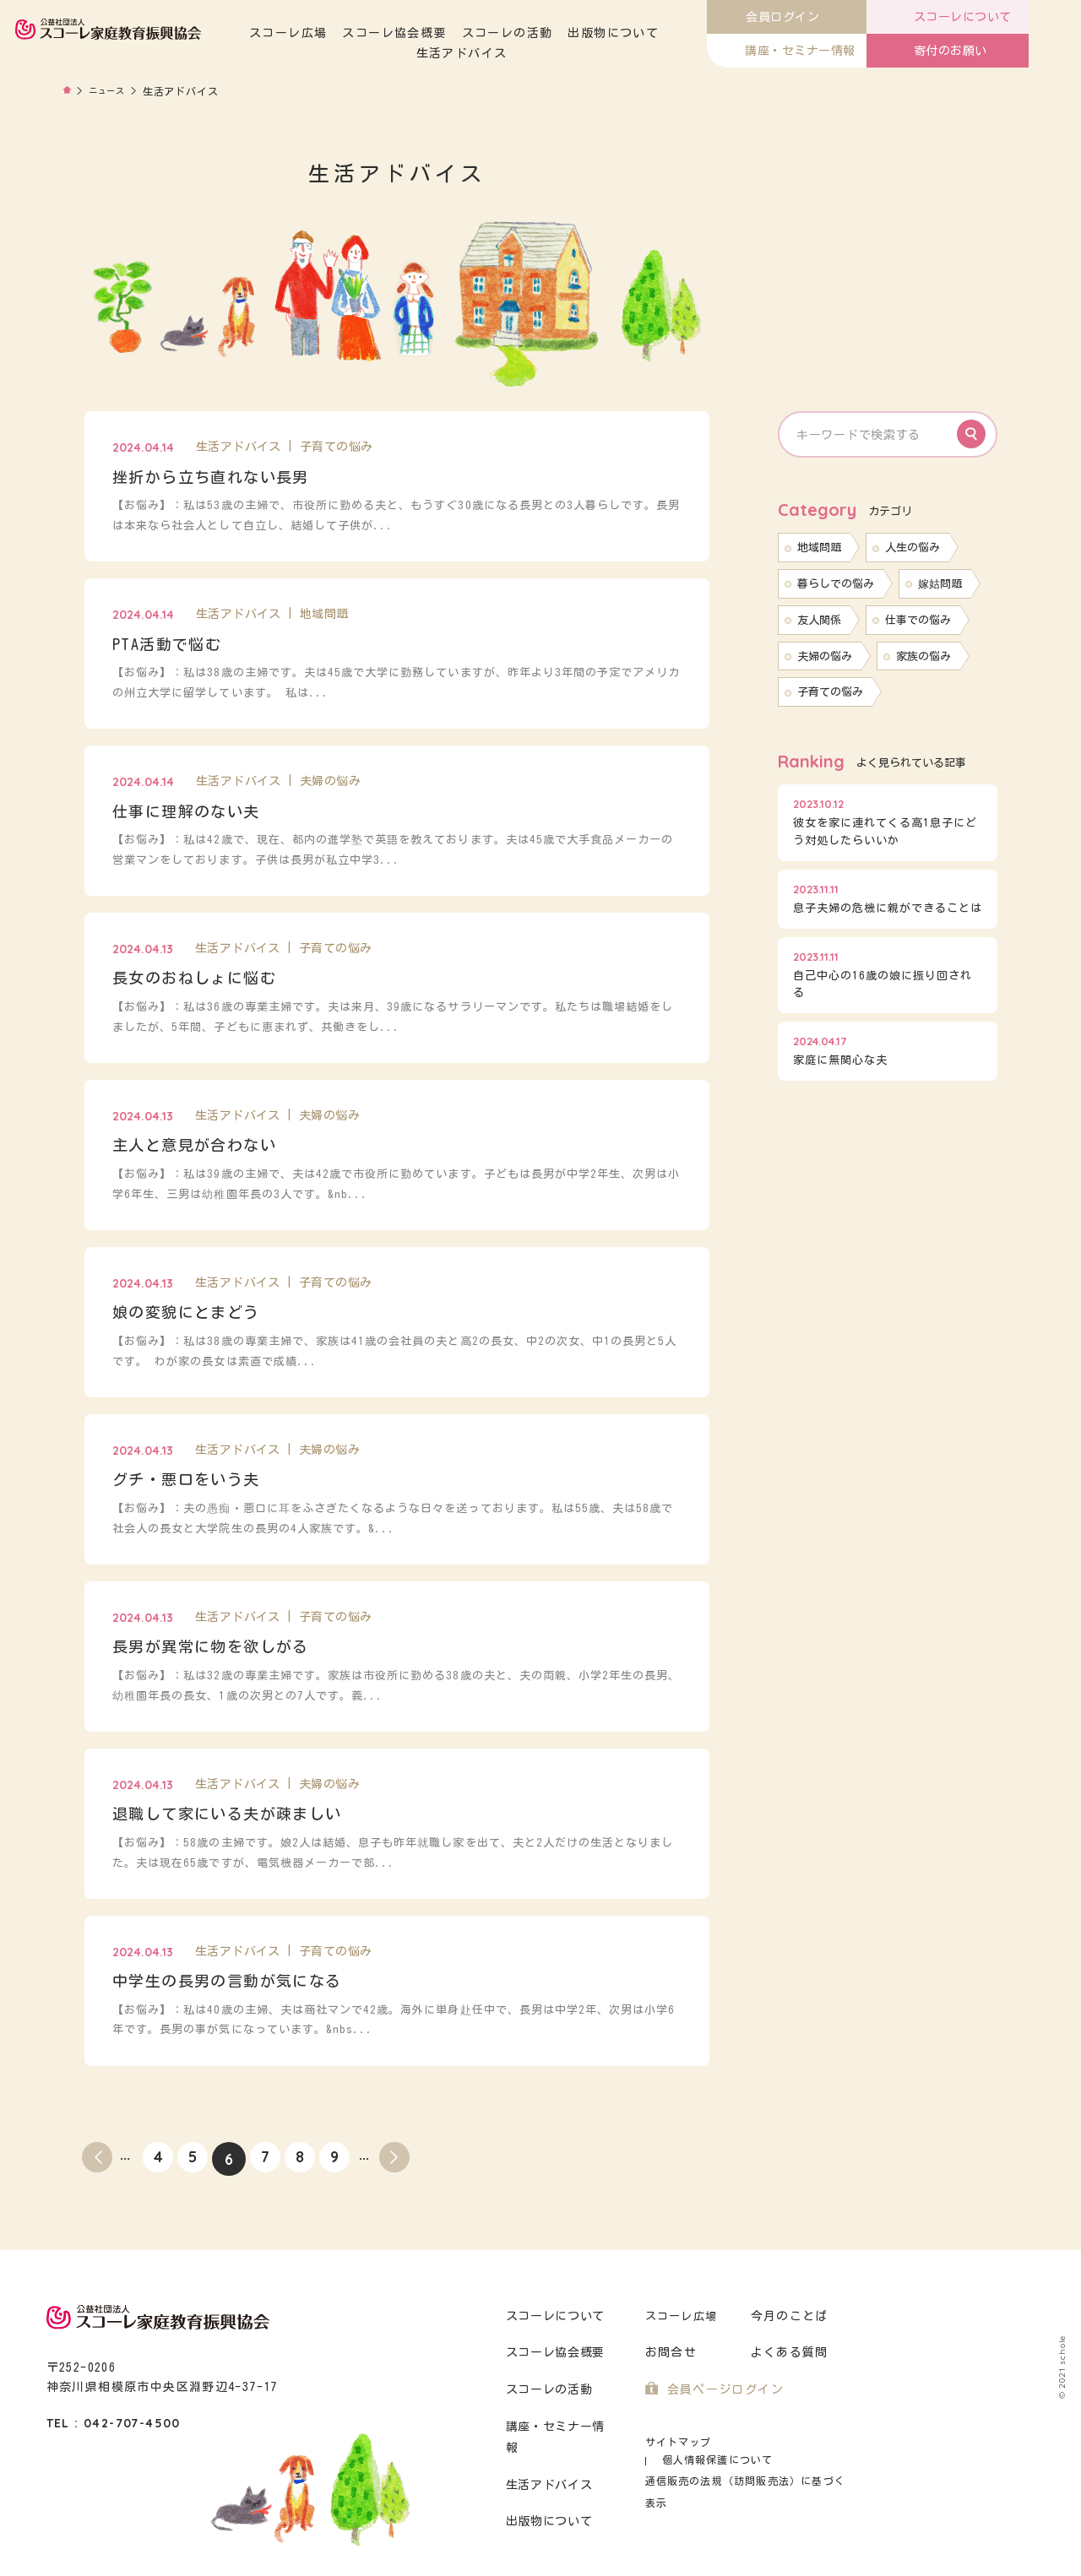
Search (971, 434)
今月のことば (787, 2316)
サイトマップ (676, 2442)
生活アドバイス (527, 53)
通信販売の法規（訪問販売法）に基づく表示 (747, 2462)
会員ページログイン (721, 2389)
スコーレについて (554, 2316)
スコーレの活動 (571, 33)
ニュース (111, 91)
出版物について (678, 33)
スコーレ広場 (353, 33)
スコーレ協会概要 (459, 33)
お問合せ (669, 2352)
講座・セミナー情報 (560, 2426)
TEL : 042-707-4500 (113, 2423)
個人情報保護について (787, 2442)
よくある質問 (787, 2352)
